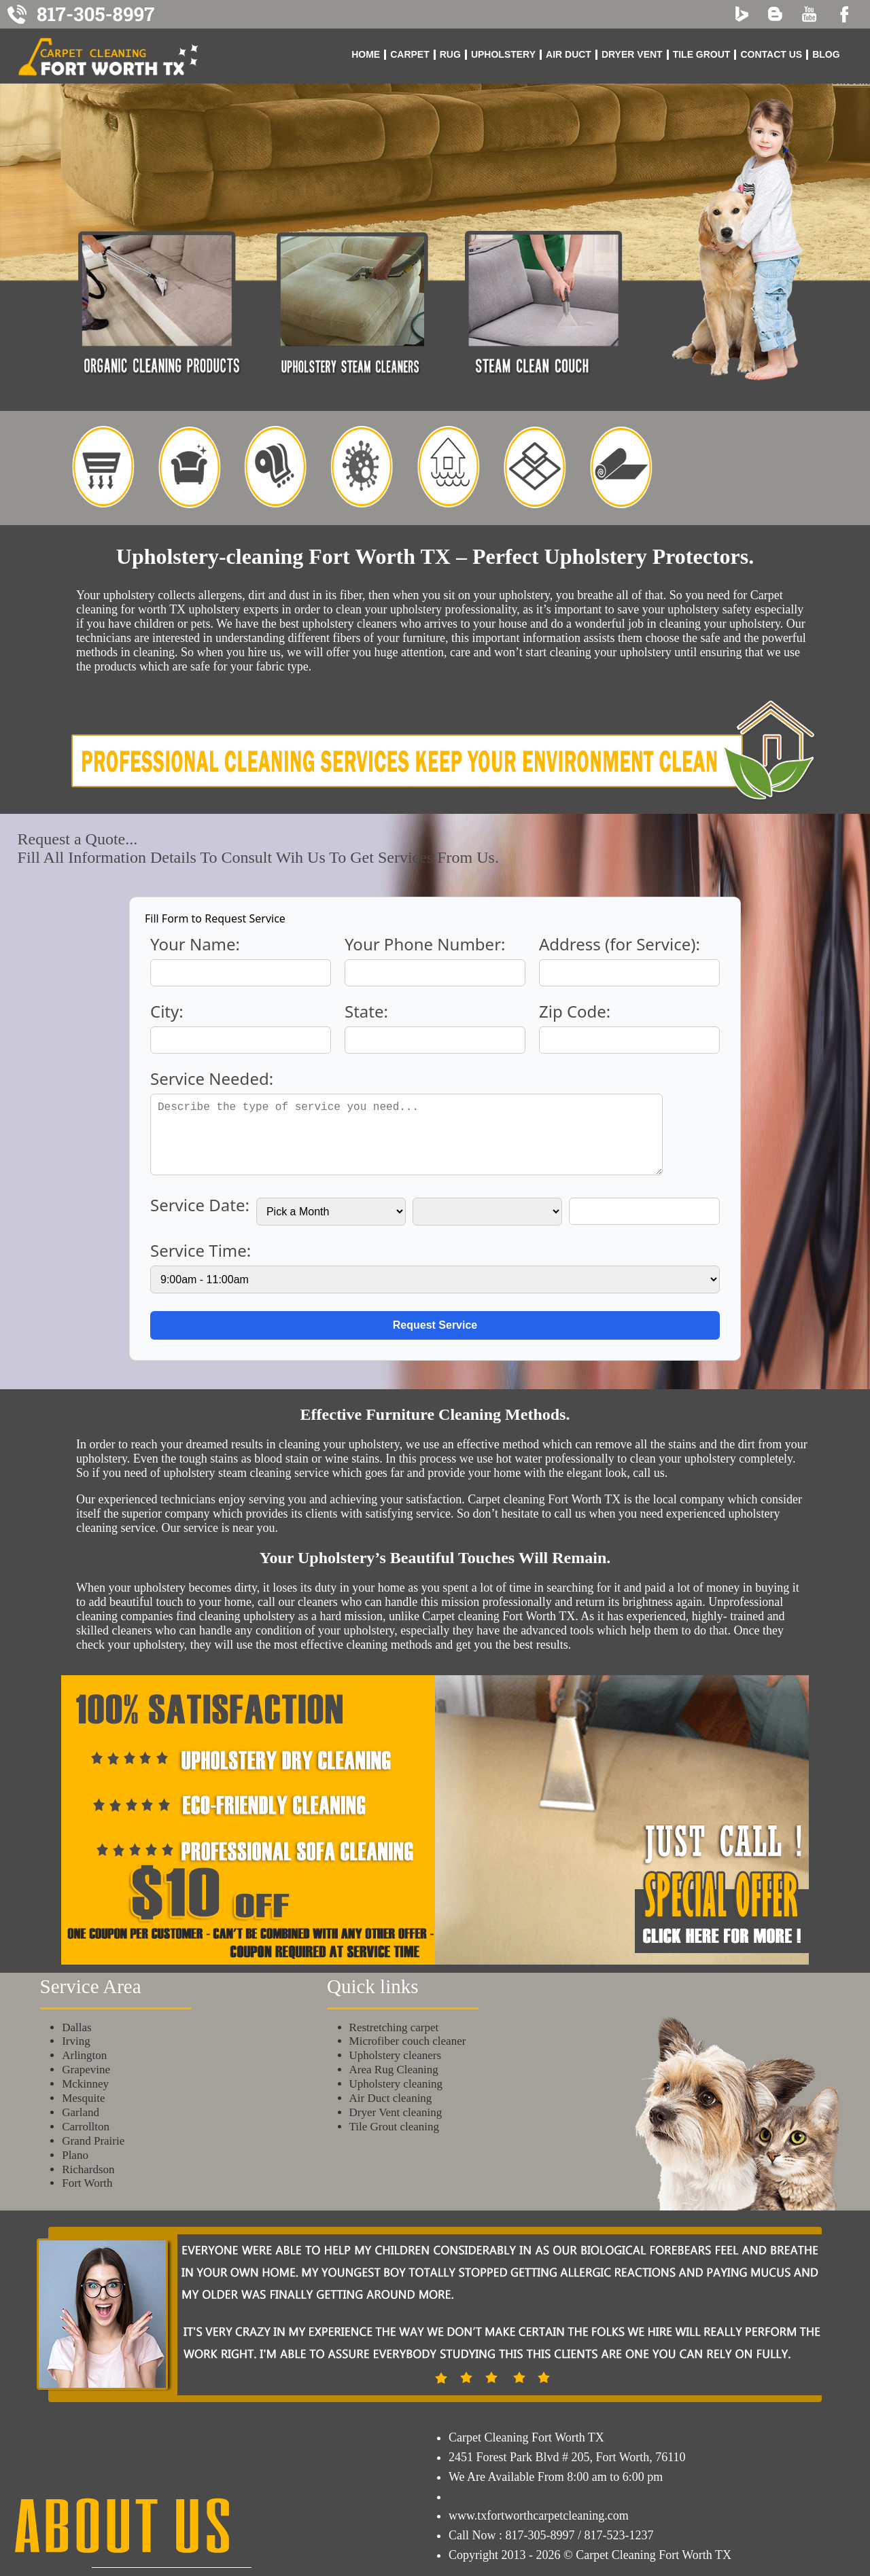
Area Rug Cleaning (393, 2069)
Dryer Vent (632, 54)
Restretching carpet (394, 2027)
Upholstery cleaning (395, 2083)
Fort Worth (87, 2183)
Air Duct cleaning (390, 2098)
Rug (450, 54)
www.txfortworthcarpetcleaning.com (539, 2515)
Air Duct (568, 54)
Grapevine (86, 2069)
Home (365, 54)
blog (825, 54)
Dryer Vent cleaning (395, 2112)
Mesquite (83, 2098)
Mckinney (85, 2083)
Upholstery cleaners (395, 2055)
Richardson (88, 2169)
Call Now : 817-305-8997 (511, 2535)
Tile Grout (702, 54)
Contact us (771, 54)
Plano (75, 2155)
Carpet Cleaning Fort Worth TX (526, 2437)
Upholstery (503, 54)
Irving (76, 2041)
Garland (80, 2112)
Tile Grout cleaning (394, 2126)
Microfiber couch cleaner (407, 2041)
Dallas (76, 2027)
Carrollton (85, 2126)
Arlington (84, 2055)
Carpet (410, 54)
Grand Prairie (93, 2140)
